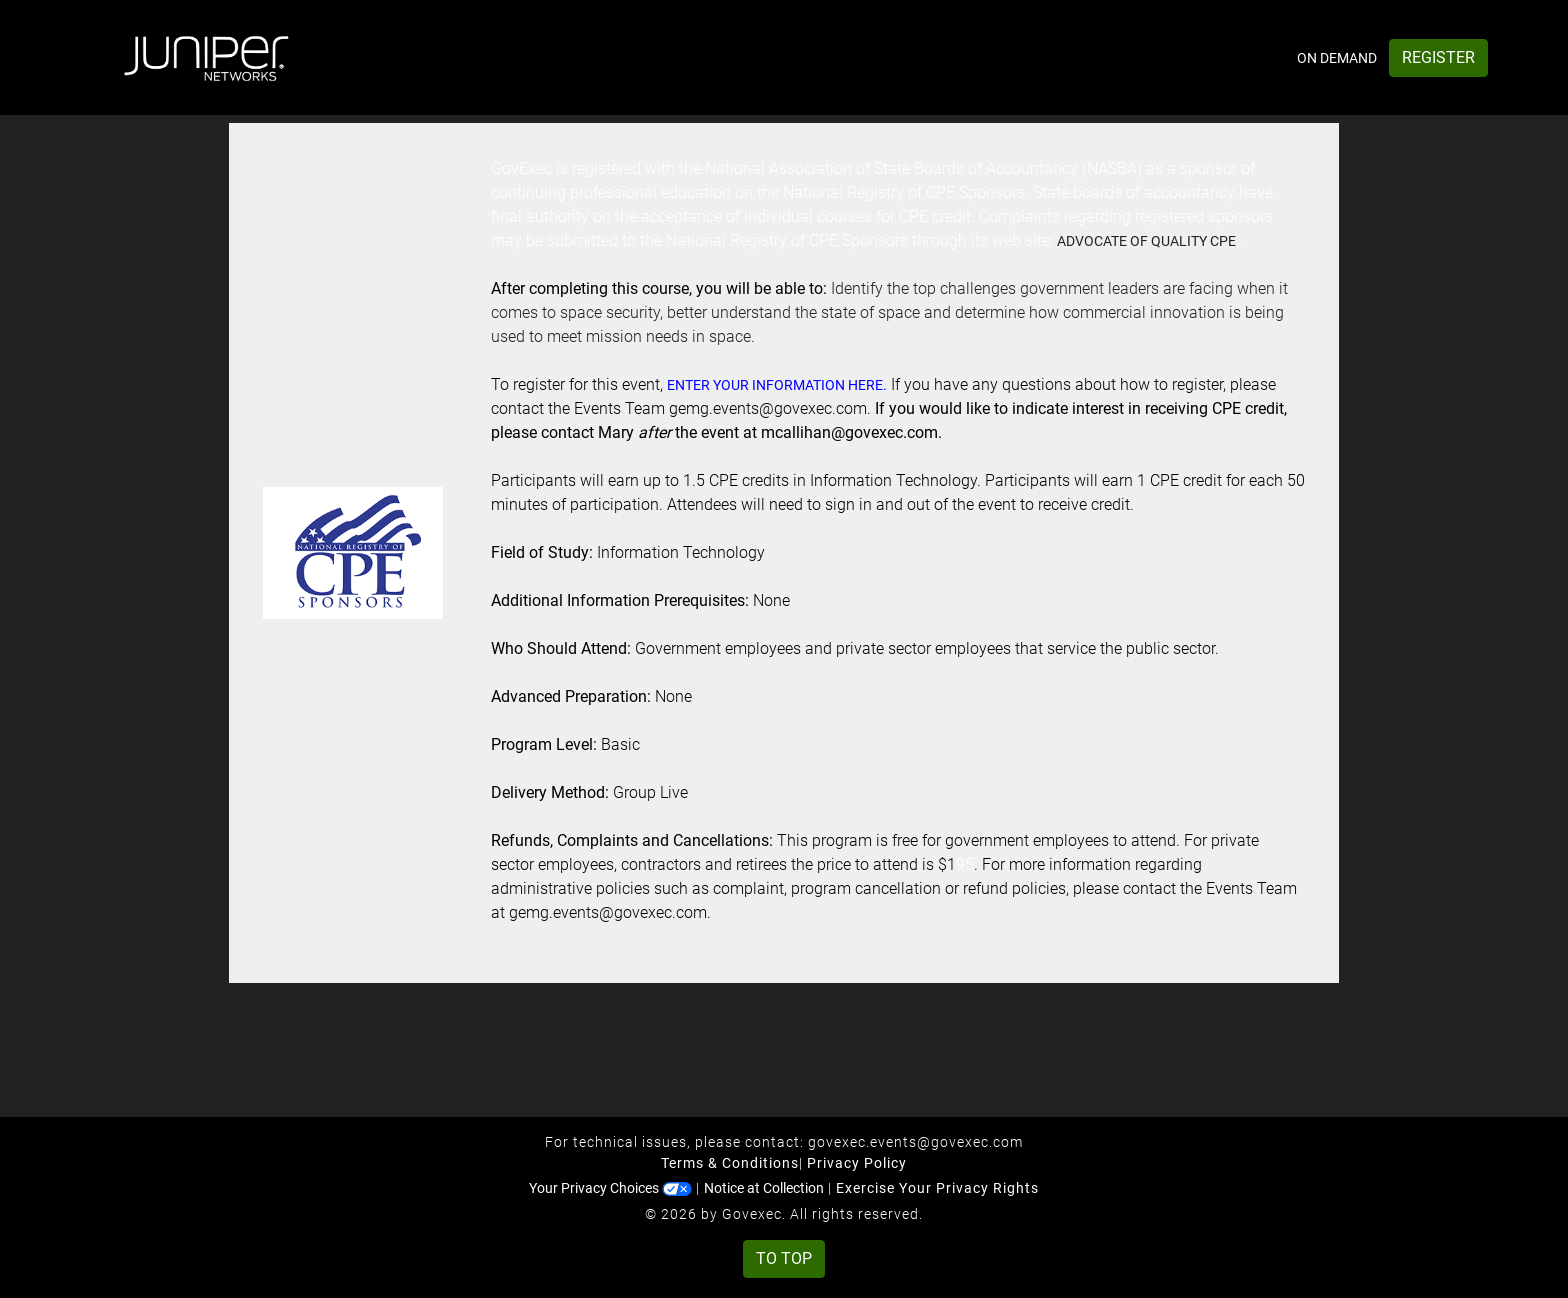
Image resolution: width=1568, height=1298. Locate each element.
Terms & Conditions (730, 1163)
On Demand (1337, 58)
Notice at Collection (764, 1188)
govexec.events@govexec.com (915, 1142)
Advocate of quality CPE (1146, 241)
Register (1438, 57)
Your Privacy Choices (610, 1188)
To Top (784, 1258)
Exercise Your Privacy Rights (937, 1188)
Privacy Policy (857, 1163)
